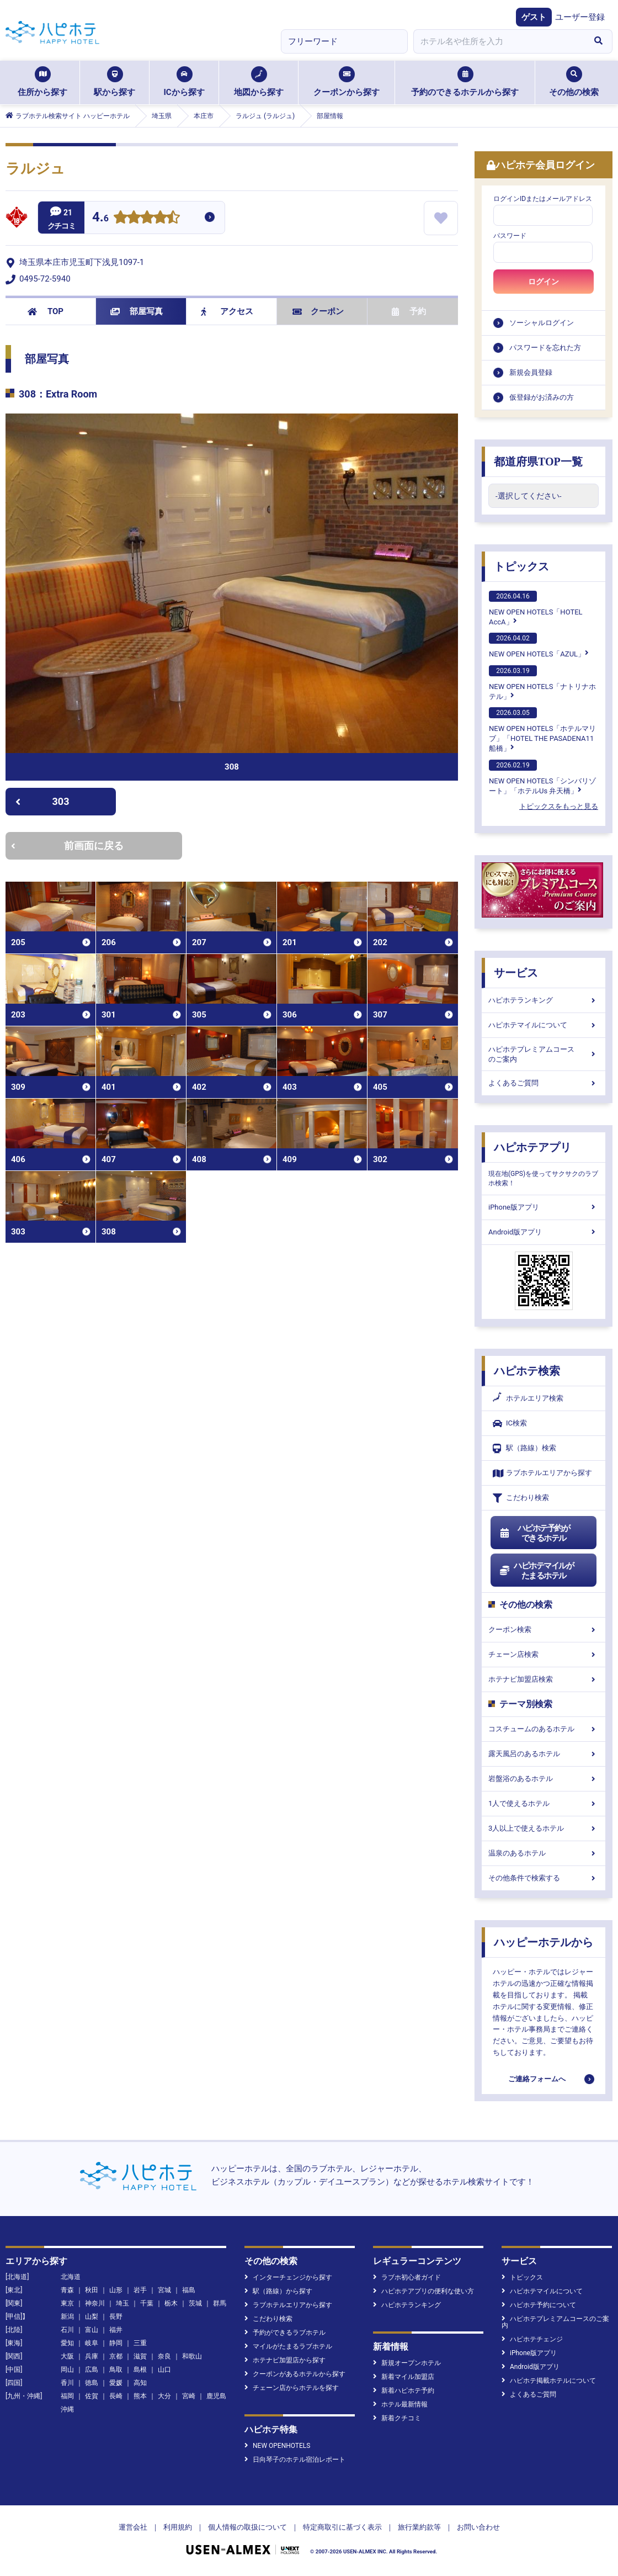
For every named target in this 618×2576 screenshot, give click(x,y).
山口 (164, 2369)
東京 (67, 2303)
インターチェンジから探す (288, 2277)
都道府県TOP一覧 (538, 461)
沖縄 (67, 2409)
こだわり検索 (521, 1498)
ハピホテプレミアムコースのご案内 (543, 1054)
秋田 (91, 2290)
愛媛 (115, 2383)
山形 (115, 2290)
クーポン (318, 311)
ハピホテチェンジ (532, 2339)
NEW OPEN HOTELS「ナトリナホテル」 (542, 683)
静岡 (115, 2343)
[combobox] (498, 41)
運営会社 (133, 2527)
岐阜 (91, 2343)
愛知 (67, 2343)
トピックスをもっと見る (558, 806)
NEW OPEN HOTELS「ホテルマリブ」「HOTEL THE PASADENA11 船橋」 (542, 729)
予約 (409, 311)
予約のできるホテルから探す (465, 81)
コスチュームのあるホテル (543, 1729)
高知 (140, 2383)
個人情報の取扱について (247, 2527)
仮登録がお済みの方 (541, 397)
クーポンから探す (346, 81)
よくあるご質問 (543, 1083)
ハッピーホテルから (543, 1942)
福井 (115, 2330)
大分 (164, 2396)
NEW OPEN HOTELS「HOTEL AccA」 (536, 608)
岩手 (140, 2290)
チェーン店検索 (543, 1654)
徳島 (91, 2383)
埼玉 (122, 2303)
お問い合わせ (478, 2527)
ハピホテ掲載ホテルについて (549, 2380)
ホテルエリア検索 (528, 1398)
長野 (115, 2316)
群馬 (219, 2303)
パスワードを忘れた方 (545, 347)
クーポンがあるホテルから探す (294, 2374)
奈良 (164, 2356)
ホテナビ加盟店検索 (543, 1679)
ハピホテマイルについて (543, 1025)
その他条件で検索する (543, 1878)
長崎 (115, 2396)
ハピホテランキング (543, 1000)
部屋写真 (136, 311)
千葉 (146, 2303)
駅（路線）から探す (278, 2291)
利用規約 (177, 2527)
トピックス (521, 566)
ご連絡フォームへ (537, 2079)
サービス (516, 973)
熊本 (140, 2396)
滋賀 (140, 2356)
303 (42, 801)
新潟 (67, 2316)
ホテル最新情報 (400, 2404)
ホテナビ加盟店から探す (285, 2360)
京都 (115, 2356)
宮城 (164, 2290)
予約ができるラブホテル (285, 2332)
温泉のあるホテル (543, 1853)
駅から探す (114, 81)
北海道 (71, 2277)
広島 (91, 2369)
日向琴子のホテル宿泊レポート (294, 2459)
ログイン (543, 281)
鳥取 (115, 2369)
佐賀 (91, 2396)
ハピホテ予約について (539, 2305)
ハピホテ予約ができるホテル (534, 1533)
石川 (67, 2330)
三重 (140, 2343)
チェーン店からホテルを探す (291, 2388)
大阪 (67, 2356)
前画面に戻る (67, 845)
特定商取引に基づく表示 (342, 2527)
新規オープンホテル (407, 2363)
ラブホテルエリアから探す (542, 1473)
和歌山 (192, 2356)
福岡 (67, 2396)
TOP (45, 311)
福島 (188, 2290)
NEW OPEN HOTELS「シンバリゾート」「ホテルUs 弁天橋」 (542, 777)
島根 (140, 2369)
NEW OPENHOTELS (277, 2446)
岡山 (67, 2369)
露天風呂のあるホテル (543, 1754)
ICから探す (183, 81)
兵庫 (91, 2356)
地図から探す (259, 81)
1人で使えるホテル (543, 1803)
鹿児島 (216, 2396)
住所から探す (42, 81)
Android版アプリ (543, 1232)
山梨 (91, 2316)
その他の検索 (574, 81)
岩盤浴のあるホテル (543, 1778)
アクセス (227, 311)
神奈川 (95, 2303)
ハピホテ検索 (527, 1371)
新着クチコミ (397, 2418)
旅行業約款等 (419, 2527)
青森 (67, 2290)
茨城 (195, 2303)
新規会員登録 (530, 372)
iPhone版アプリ (543, 1207)
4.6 (100, 218)
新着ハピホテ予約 (403, 2390)
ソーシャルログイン (541, 323)
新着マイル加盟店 (403, 2377)
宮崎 (188, 2396)
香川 (67, 2383)
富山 (91, 2330)
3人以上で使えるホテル (543, 1828)
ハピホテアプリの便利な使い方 (423, 2291)
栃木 (171, 2303)
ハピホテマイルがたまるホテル (536, 1571)
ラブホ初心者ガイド (407, 2277)
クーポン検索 (543, 1629)
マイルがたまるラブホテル (288, 2346)
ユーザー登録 (580, 17)
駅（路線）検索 (524, 1448)
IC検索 (510, 1423)
